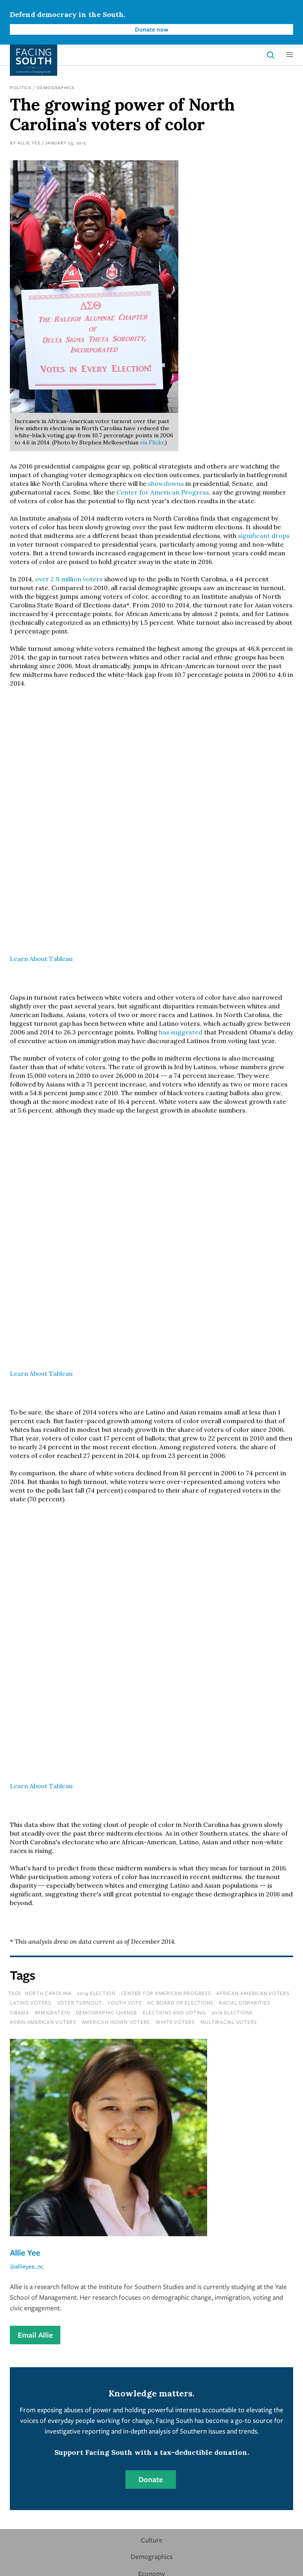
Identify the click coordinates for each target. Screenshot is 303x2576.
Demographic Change (107, 2012)
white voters (175, 2021)
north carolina (48, 1993)
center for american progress (166, 1993)
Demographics (55, 87)
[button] (289, 55)
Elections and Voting (174, 2012)
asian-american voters (43, 2021)
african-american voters (252, 1993)
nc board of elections (180, 2002)
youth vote (124, 2002)
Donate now (151, 29)
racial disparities (244, 2002)
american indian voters (116, 2021)
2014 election (96, 1993)
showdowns (166, 483)
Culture (152, 2539)
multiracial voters (228, 2021)
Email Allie (35, 2335)
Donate (150, 2479)
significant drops (264, 536)
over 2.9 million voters (69, 579)
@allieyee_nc (26, 2266)
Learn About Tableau (41, 959)
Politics (20, 87)
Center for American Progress (162, 492)
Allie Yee (29, 143)
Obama (19, 2012)
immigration (52, 2012)
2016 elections (232, 2012)
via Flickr (152, 442)
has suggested (180, 1032)
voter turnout (79, 2002)
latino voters (30, 2002)
